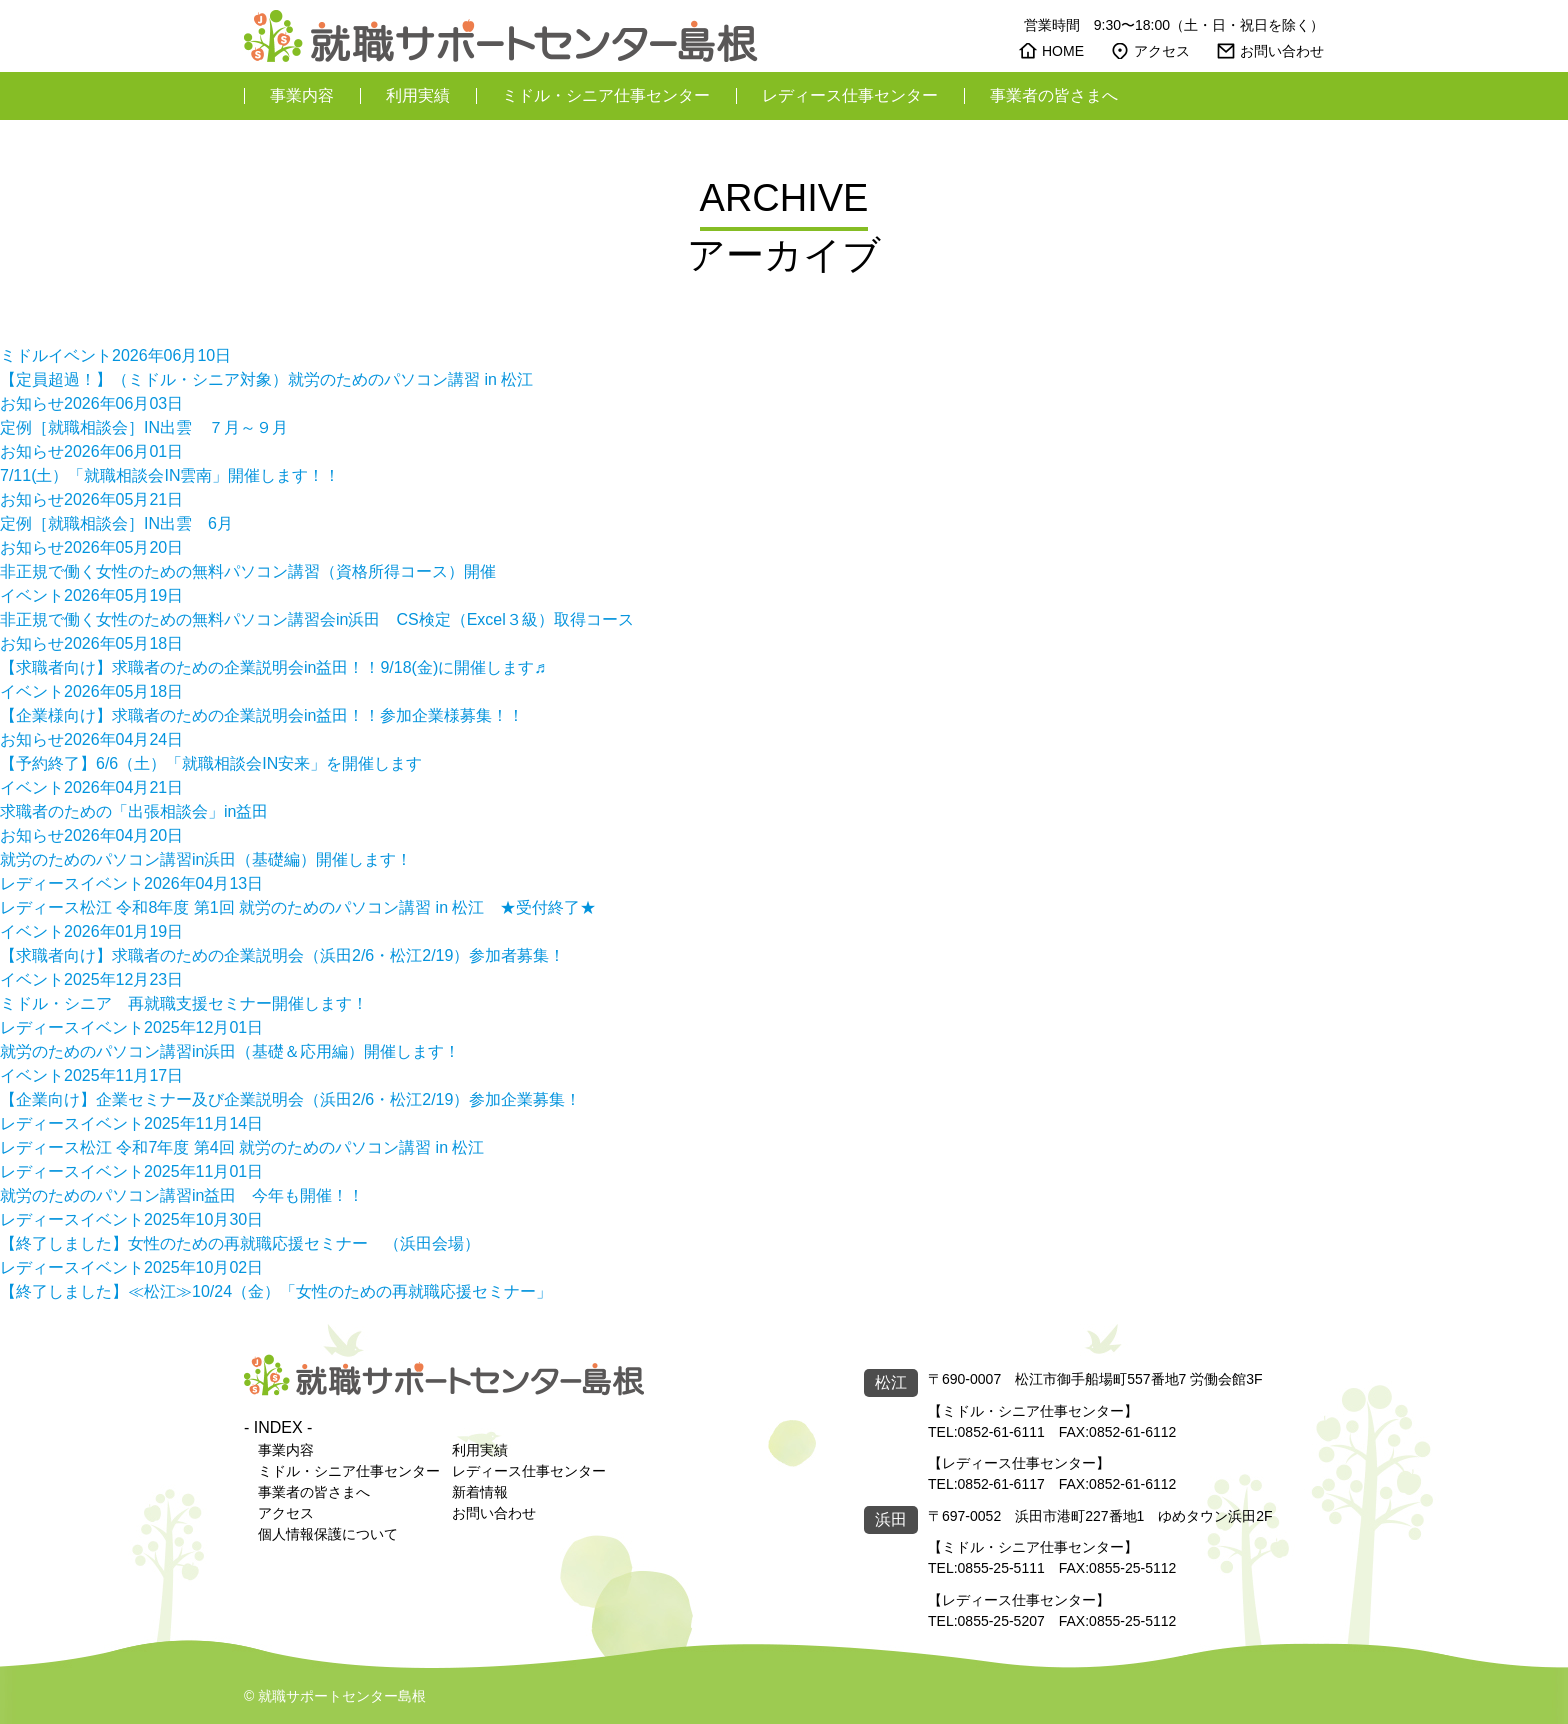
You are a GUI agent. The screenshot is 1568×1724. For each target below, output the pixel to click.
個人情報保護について (328, 1534)
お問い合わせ (1282, 51)
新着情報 (480, 1492)
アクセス (1162, 51)
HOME (1063, 51)
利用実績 (418, 95)
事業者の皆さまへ (1054, 95)
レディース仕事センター (850, 95)
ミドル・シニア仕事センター (606, 95)
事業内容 (302, 95)
